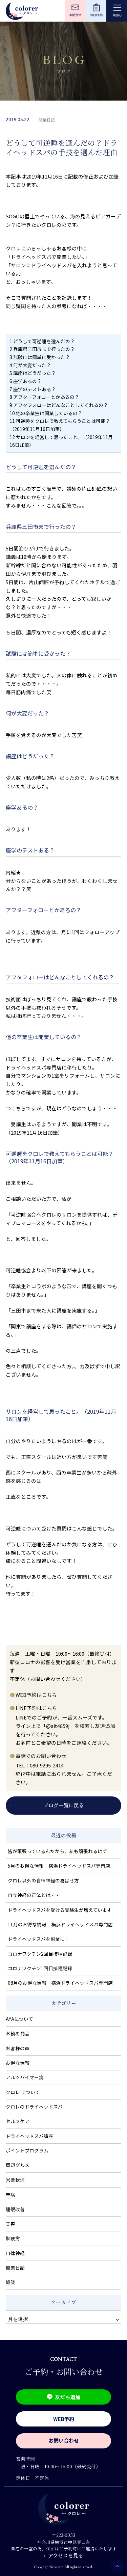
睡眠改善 (15, 2209)
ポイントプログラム (27, 2150)
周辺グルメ (17, 2165)
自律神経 (15, 2253)
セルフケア (17, 2121)
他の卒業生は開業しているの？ (45, 413)
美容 (10, 2223)
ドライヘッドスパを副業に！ (38, 1938)
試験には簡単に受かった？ (39, 357)
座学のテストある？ (32, 389)
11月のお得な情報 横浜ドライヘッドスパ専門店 (60, 1924)
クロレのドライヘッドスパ (34, 2106)
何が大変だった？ (30, 365)
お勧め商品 (17, 2033)
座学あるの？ (25, 381)
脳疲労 (13, 2238)
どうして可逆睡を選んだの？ (42, 341)
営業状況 (15, 2179)
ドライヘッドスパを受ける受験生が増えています (60, 1909)
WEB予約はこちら (36, 1694)
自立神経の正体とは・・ (34, 1895)
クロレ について (23, 2092)
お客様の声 (17, 2048)
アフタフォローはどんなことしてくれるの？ (58, 405)
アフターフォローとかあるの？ (44, 397)
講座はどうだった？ (32, 373)
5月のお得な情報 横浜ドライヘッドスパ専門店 (59, 1865)
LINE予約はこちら (36, 1707)
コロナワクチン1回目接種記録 (40, 1968)
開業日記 (47, 120)
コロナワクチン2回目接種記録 (40, 1953)
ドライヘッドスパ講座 (29, 2136)
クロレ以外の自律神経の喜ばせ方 (43, 1880)
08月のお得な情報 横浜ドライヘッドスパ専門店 (60, 1982)
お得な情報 (17, 2062)
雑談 (10, 2282)
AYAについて (19, 2018)
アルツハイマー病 (25, 2077)
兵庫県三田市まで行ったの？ (42, 349)
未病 (10, 2194)
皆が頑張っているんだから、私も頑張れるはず (57, 1851)
